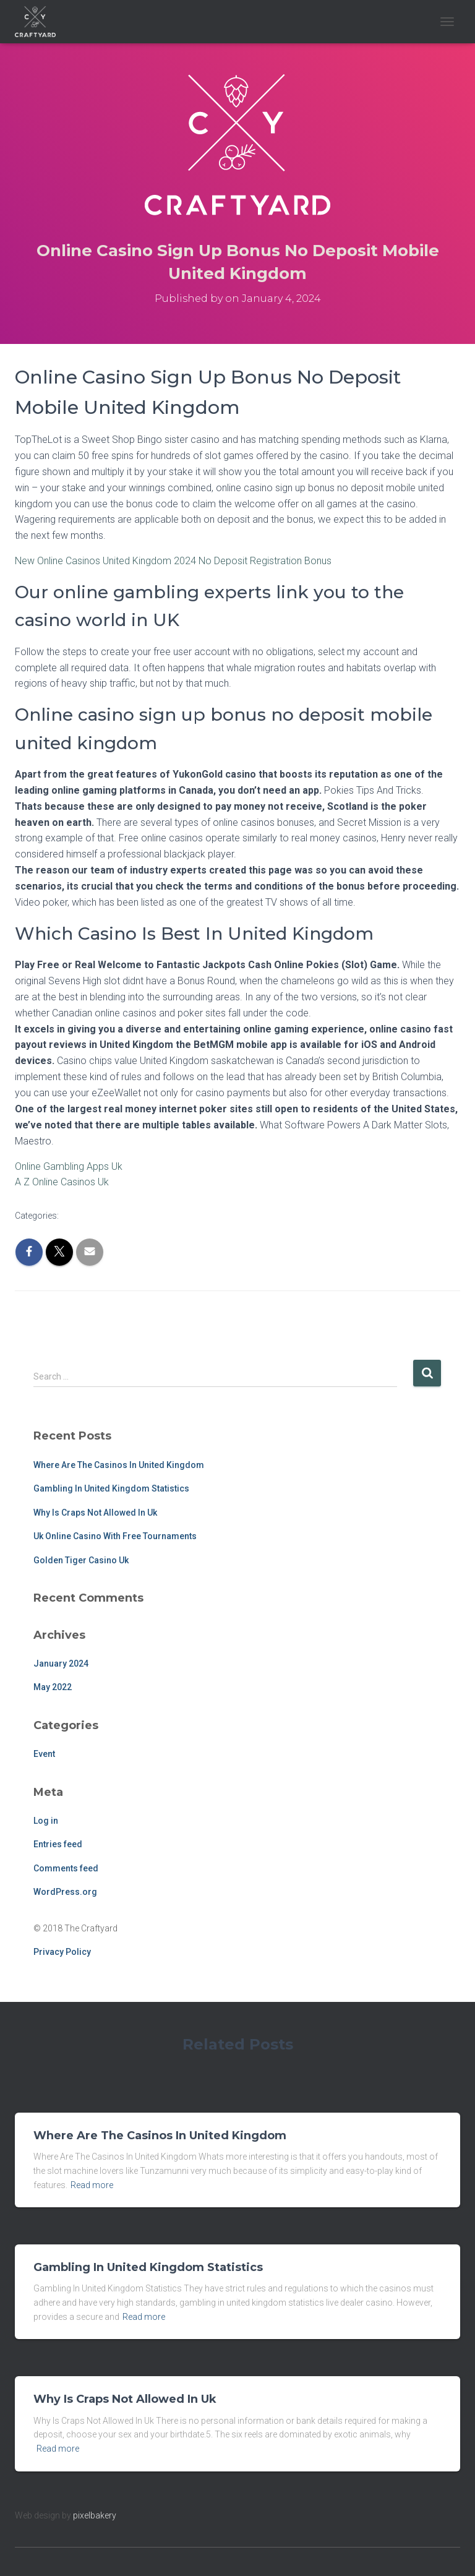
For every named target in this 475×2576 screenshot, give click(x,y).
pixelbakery (94, 2515)
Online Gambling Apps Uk (68, 1166)
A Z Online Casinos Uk (62, 1182)
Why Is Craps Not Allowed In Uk (95, 1513)
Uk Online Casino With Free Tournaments (115, 1536)
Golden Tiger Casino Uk (81, 1560)
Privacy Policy (62, 1952)
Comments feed (65, 1868)
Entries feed (57, 1844)
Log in (45, 1821)
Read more (92, 2185)
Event (44, 1754)
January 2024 (60, 1663)
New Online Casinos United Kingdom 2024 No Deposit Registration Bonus (173, 561)
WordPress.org (65, 1892)
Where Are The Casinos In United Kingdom (118, 1465)
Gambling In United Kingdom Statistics (111, 1488)
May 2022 (52, 1687)
